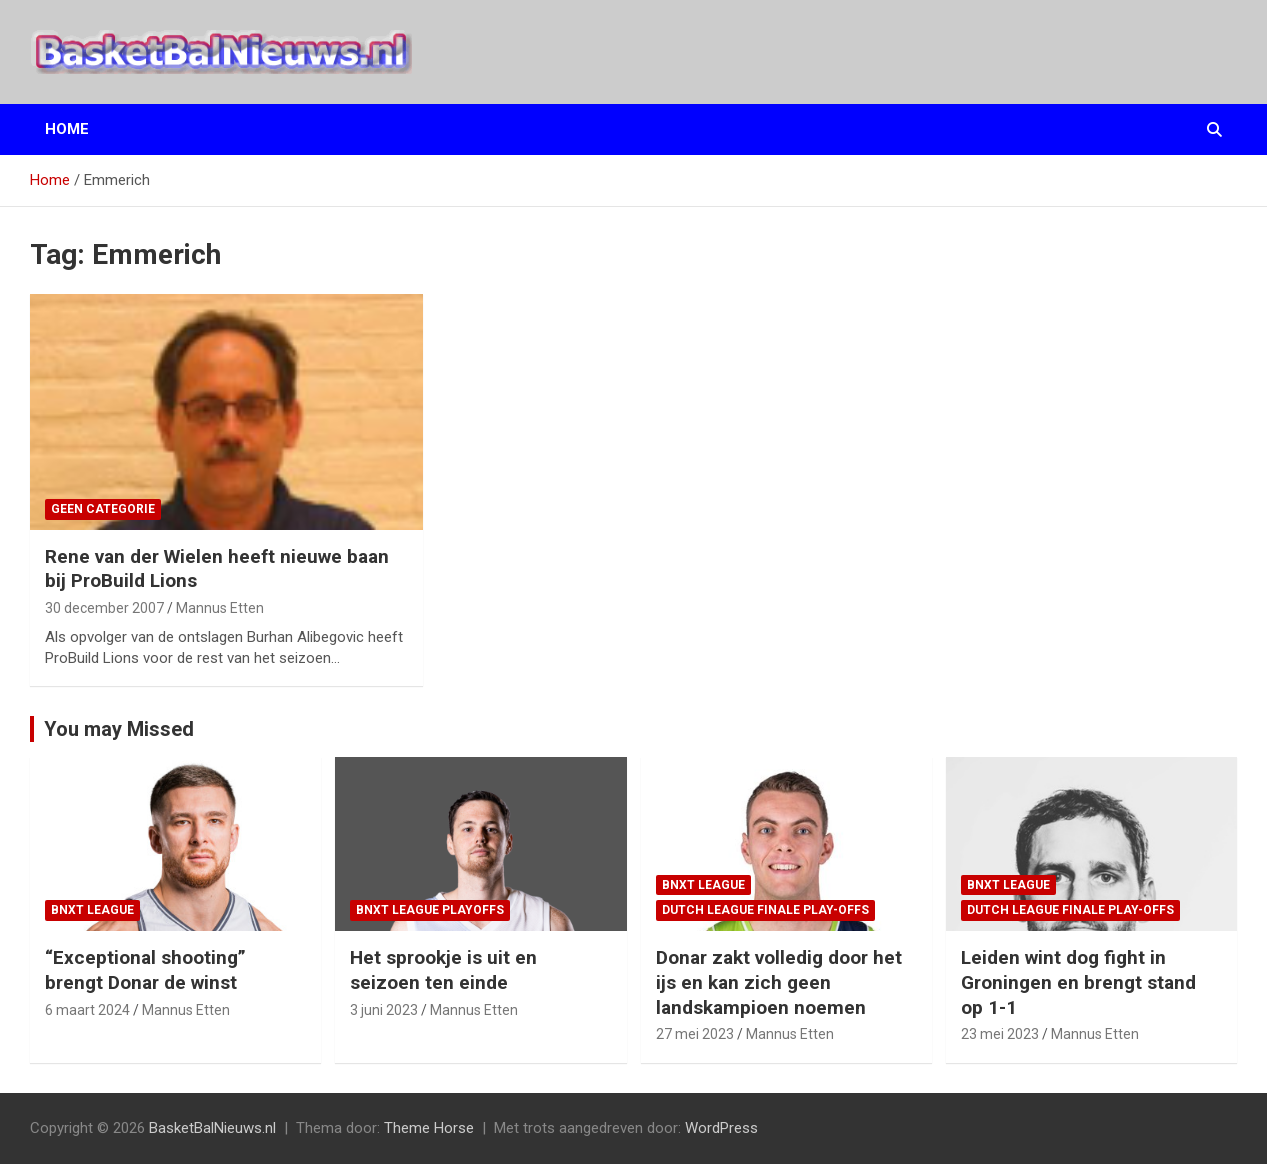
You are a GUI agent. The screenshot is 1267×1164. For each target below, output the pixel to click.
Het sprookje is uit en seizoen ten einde (443, 970)
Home (67, 129)
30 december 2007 (104, 608)
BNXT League (92, 910)
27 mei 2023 (695, 1034)
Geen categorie (103, 509)
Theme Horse (429, 1128)
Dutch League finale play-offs (765, 910)
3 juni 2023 (384, 1010)
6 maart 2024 (87, 1010)
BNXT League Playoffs (430, 910)
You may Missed (119, 729)
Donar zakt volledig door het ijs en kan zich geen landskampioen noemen (779, 982)
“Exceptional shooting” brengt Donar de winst (145, 970)
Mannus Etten (220, 608)
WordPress (721, 1128)
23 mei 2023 (1000, 1034)
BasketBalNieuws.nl (212, 1128)
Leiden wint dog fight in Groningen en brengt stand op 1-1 (1078, 982)
